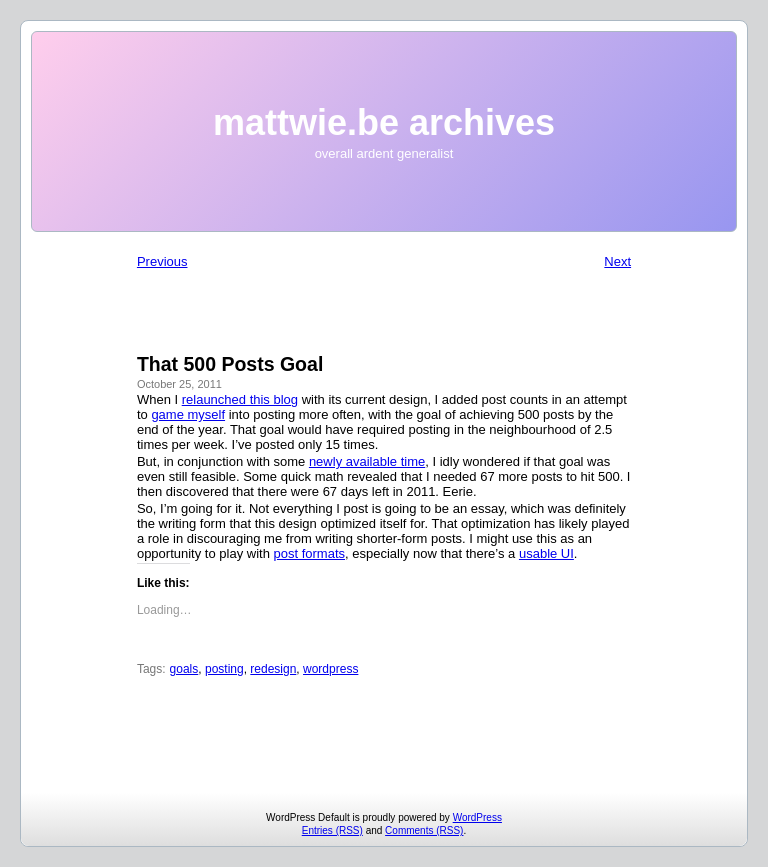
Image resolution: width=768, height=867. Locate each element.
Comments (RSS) (424, 830)
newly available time (367, 461)
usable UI (546, 553)
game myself (188, 414)
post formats (309, 553)
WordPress (477, 817)
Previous (162, 261)
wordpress (330, 669)
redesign (273, 669)
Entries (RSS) (332, 830)
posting (224, 669)
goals (184, 669)
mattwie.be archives (384, 122)
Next (617, 261)
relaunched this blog (240, 399)
